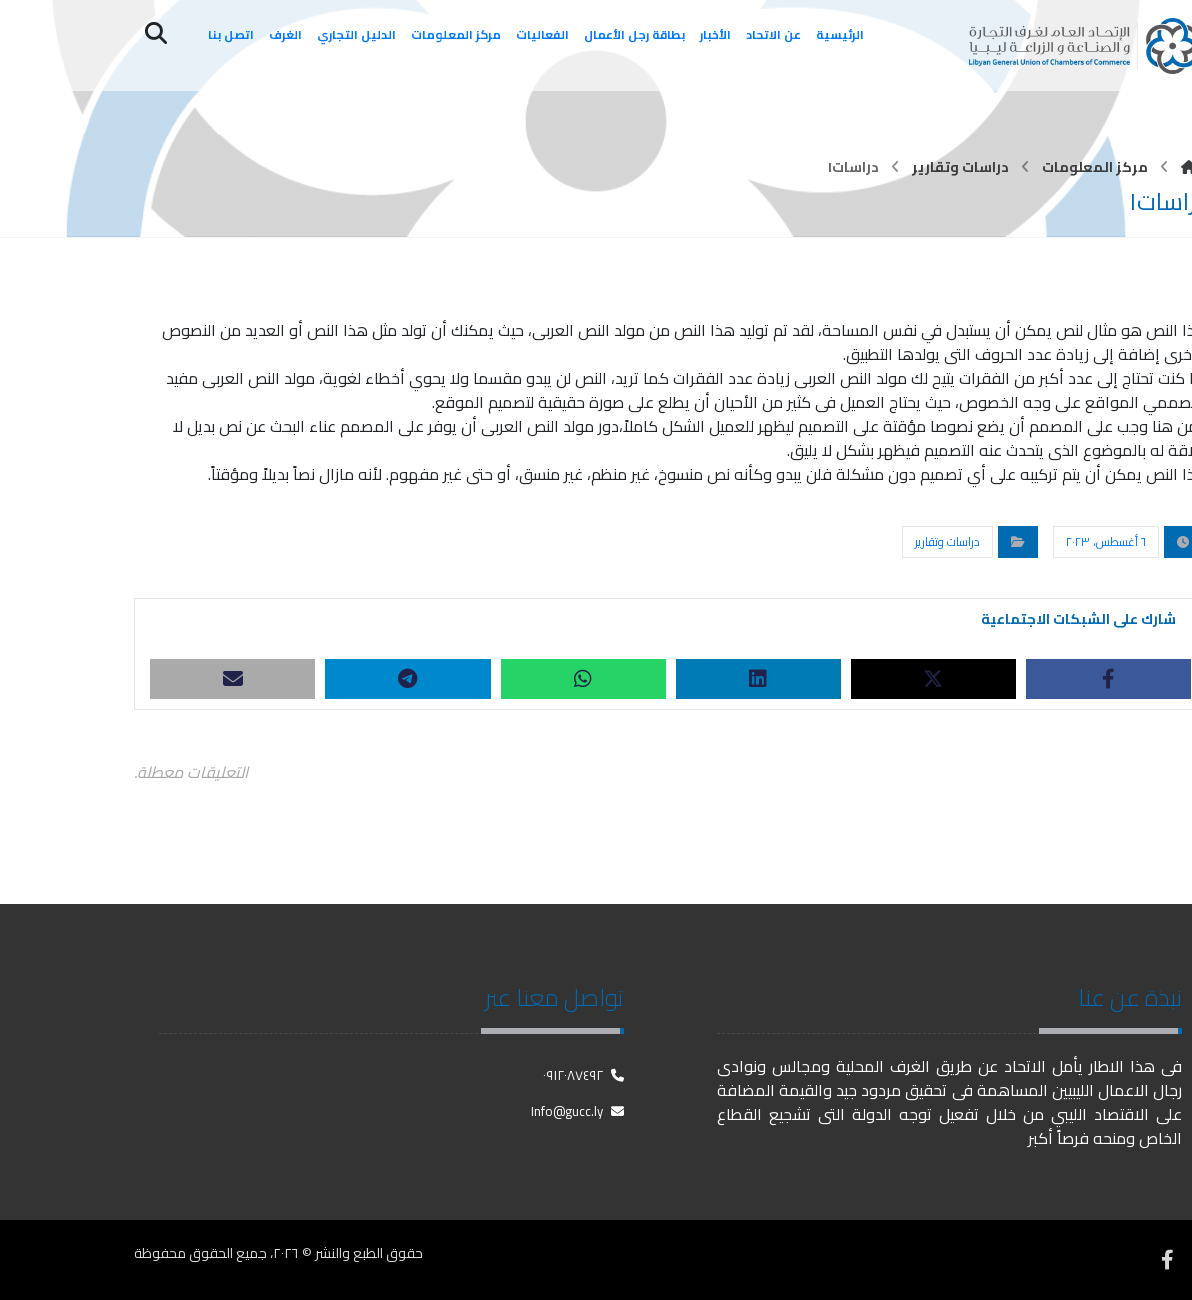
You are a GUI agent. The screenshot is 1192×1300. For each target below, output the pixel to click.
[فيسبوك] (1167, 1260)
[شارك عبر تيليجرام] (407, 679)
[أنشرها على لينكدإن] (758, 679)
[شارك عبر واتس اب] (583, 679)
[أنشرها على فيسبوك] (1108, 679)
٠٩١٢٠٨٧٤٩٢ (583, 1075)
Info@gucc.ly (577, 1111)
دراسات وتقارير (947, 541)
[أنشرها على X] (933, 679)
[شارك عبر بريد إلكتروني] (232, 679)
